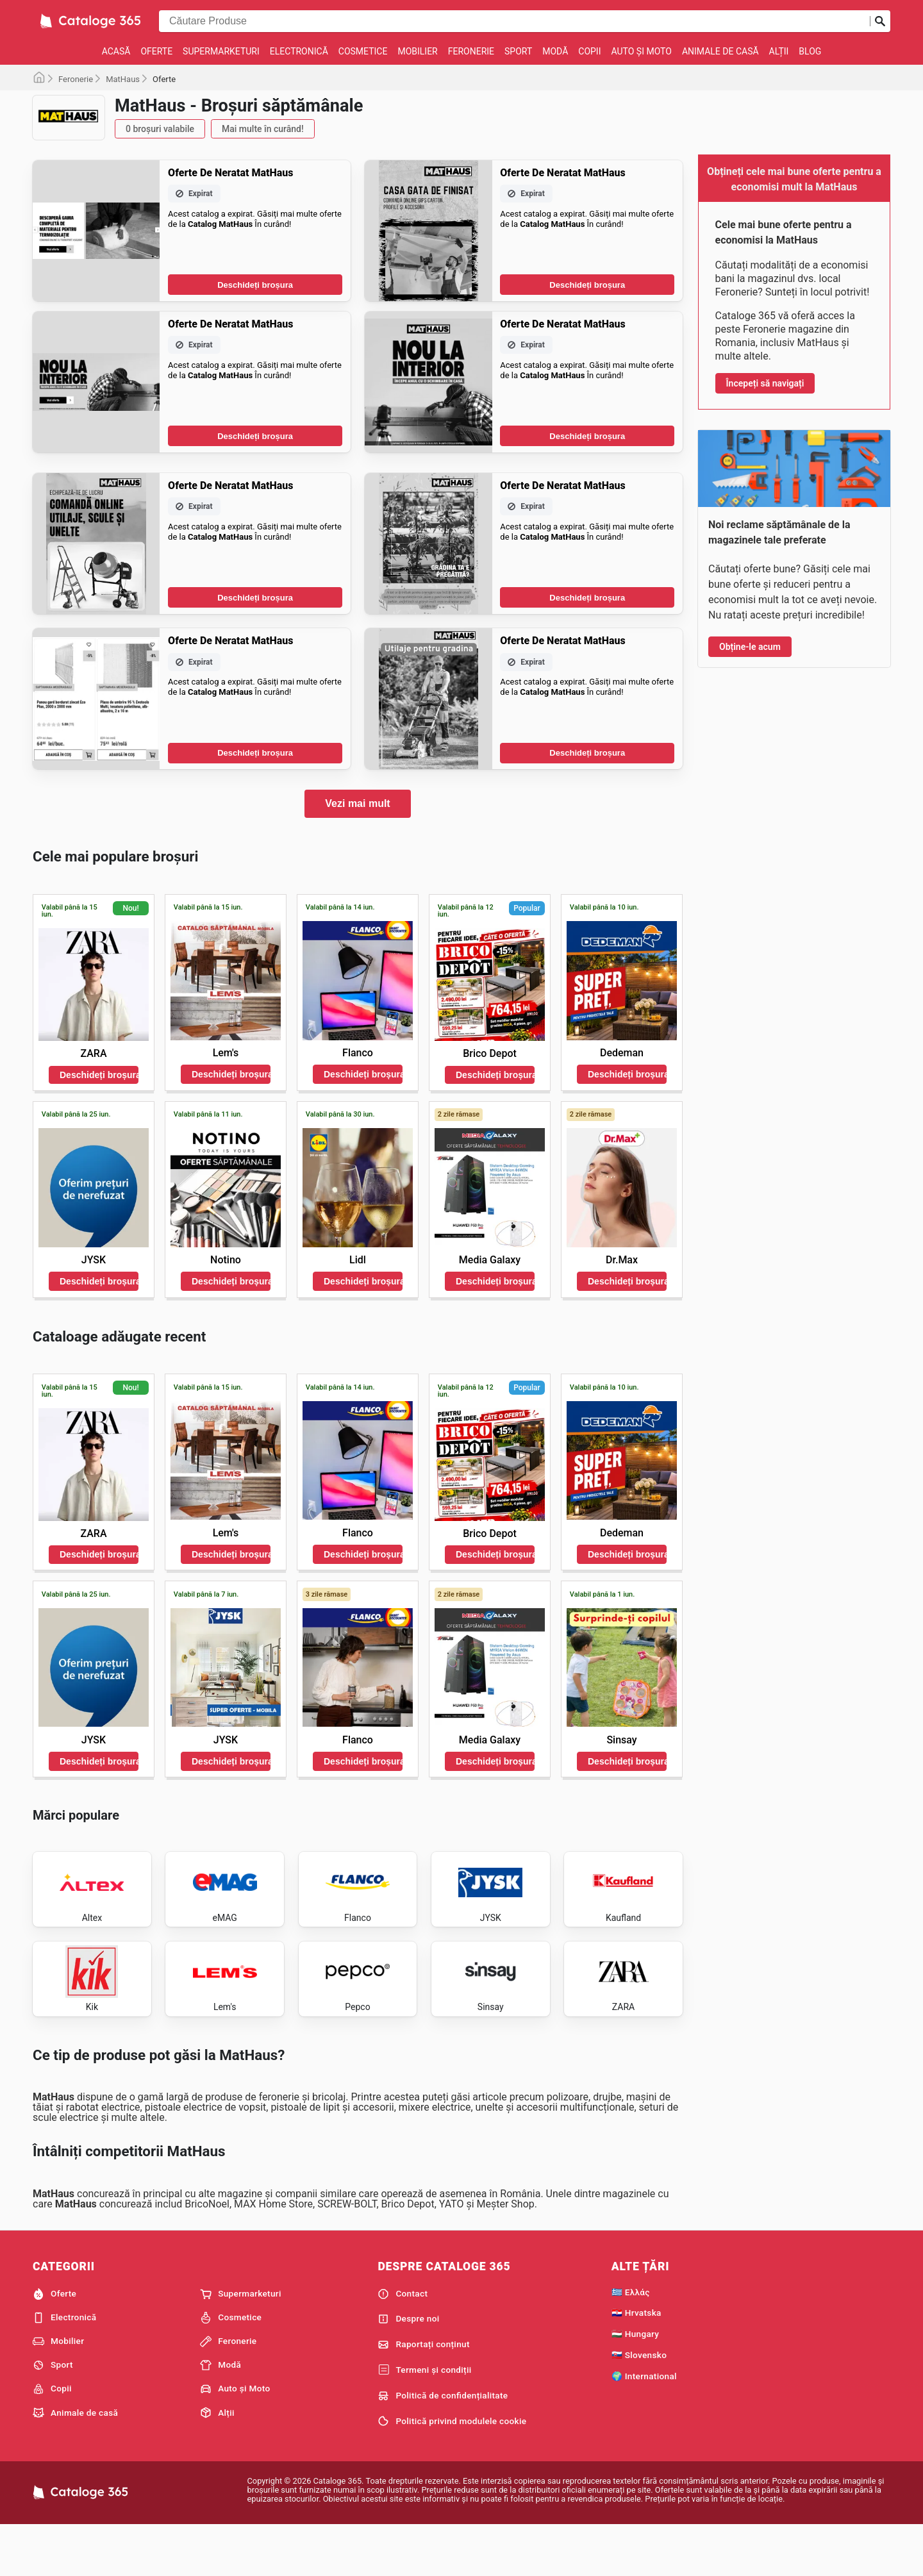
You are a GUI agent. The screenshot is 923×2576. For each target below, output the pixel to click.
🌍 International (644, 2425)
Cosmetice (363, 51)
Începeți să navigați (765, 383)
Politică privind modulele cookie (452, 2469)
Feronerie (471, 51)
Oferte (156, 51)
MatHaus (123, 79)
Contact (403, 2342)
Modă (555, 51)
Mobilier (417, 51)
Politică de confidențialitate (443, 2444)
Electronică (299, 51)
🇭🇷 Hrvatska (636, 2361)
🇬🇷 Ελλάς (630, 2341)
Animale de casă (720, 51)
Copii (589, 51)
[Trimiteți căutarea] (880, 21)
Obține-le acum (750, 647)
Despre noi (408, 2367)
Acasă (116, 51)
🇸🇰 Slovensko (639, 2403)
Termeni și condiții (424, 2419)
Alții (779, 51)
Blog (810, 51)
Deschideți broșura (255, 285)
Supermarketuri (221, 51)
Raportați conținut (423, 2393)
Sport (518, 51)
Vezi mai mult (357, 803)
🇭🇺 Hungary (635, 2382)
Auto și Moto (641, 51)
